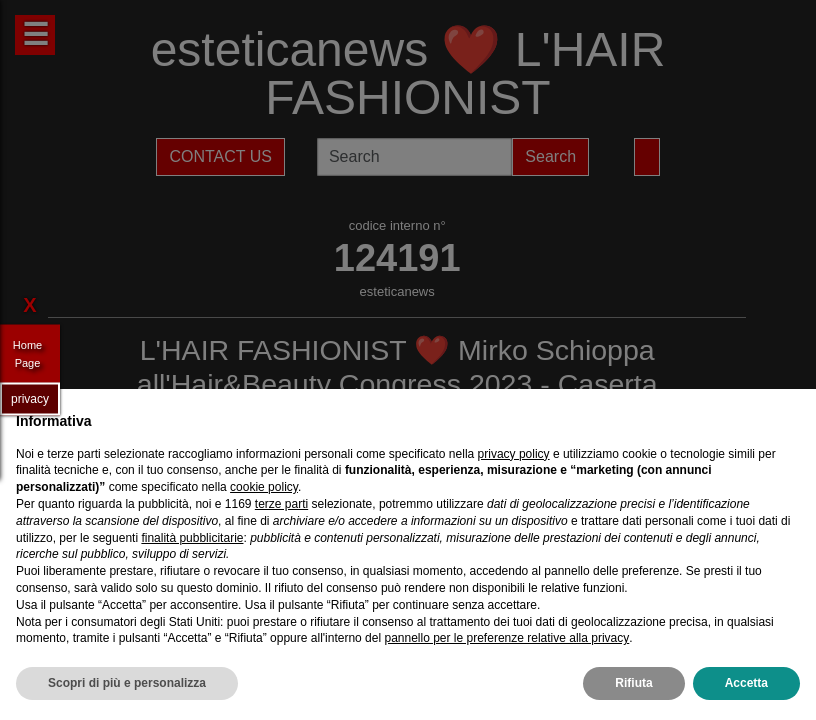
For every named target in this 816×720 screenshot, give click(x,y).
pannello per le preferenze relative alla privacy (506, 638)
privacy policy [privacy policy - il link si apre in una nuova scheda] (514, 454)
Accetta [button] (746, 683)
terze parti (281, 504)
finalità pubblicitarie (192, 538)
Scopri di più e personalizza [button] (127, 683)
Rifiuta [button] (633, 683)
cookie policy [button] (264, 487)
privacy (30, 398)
